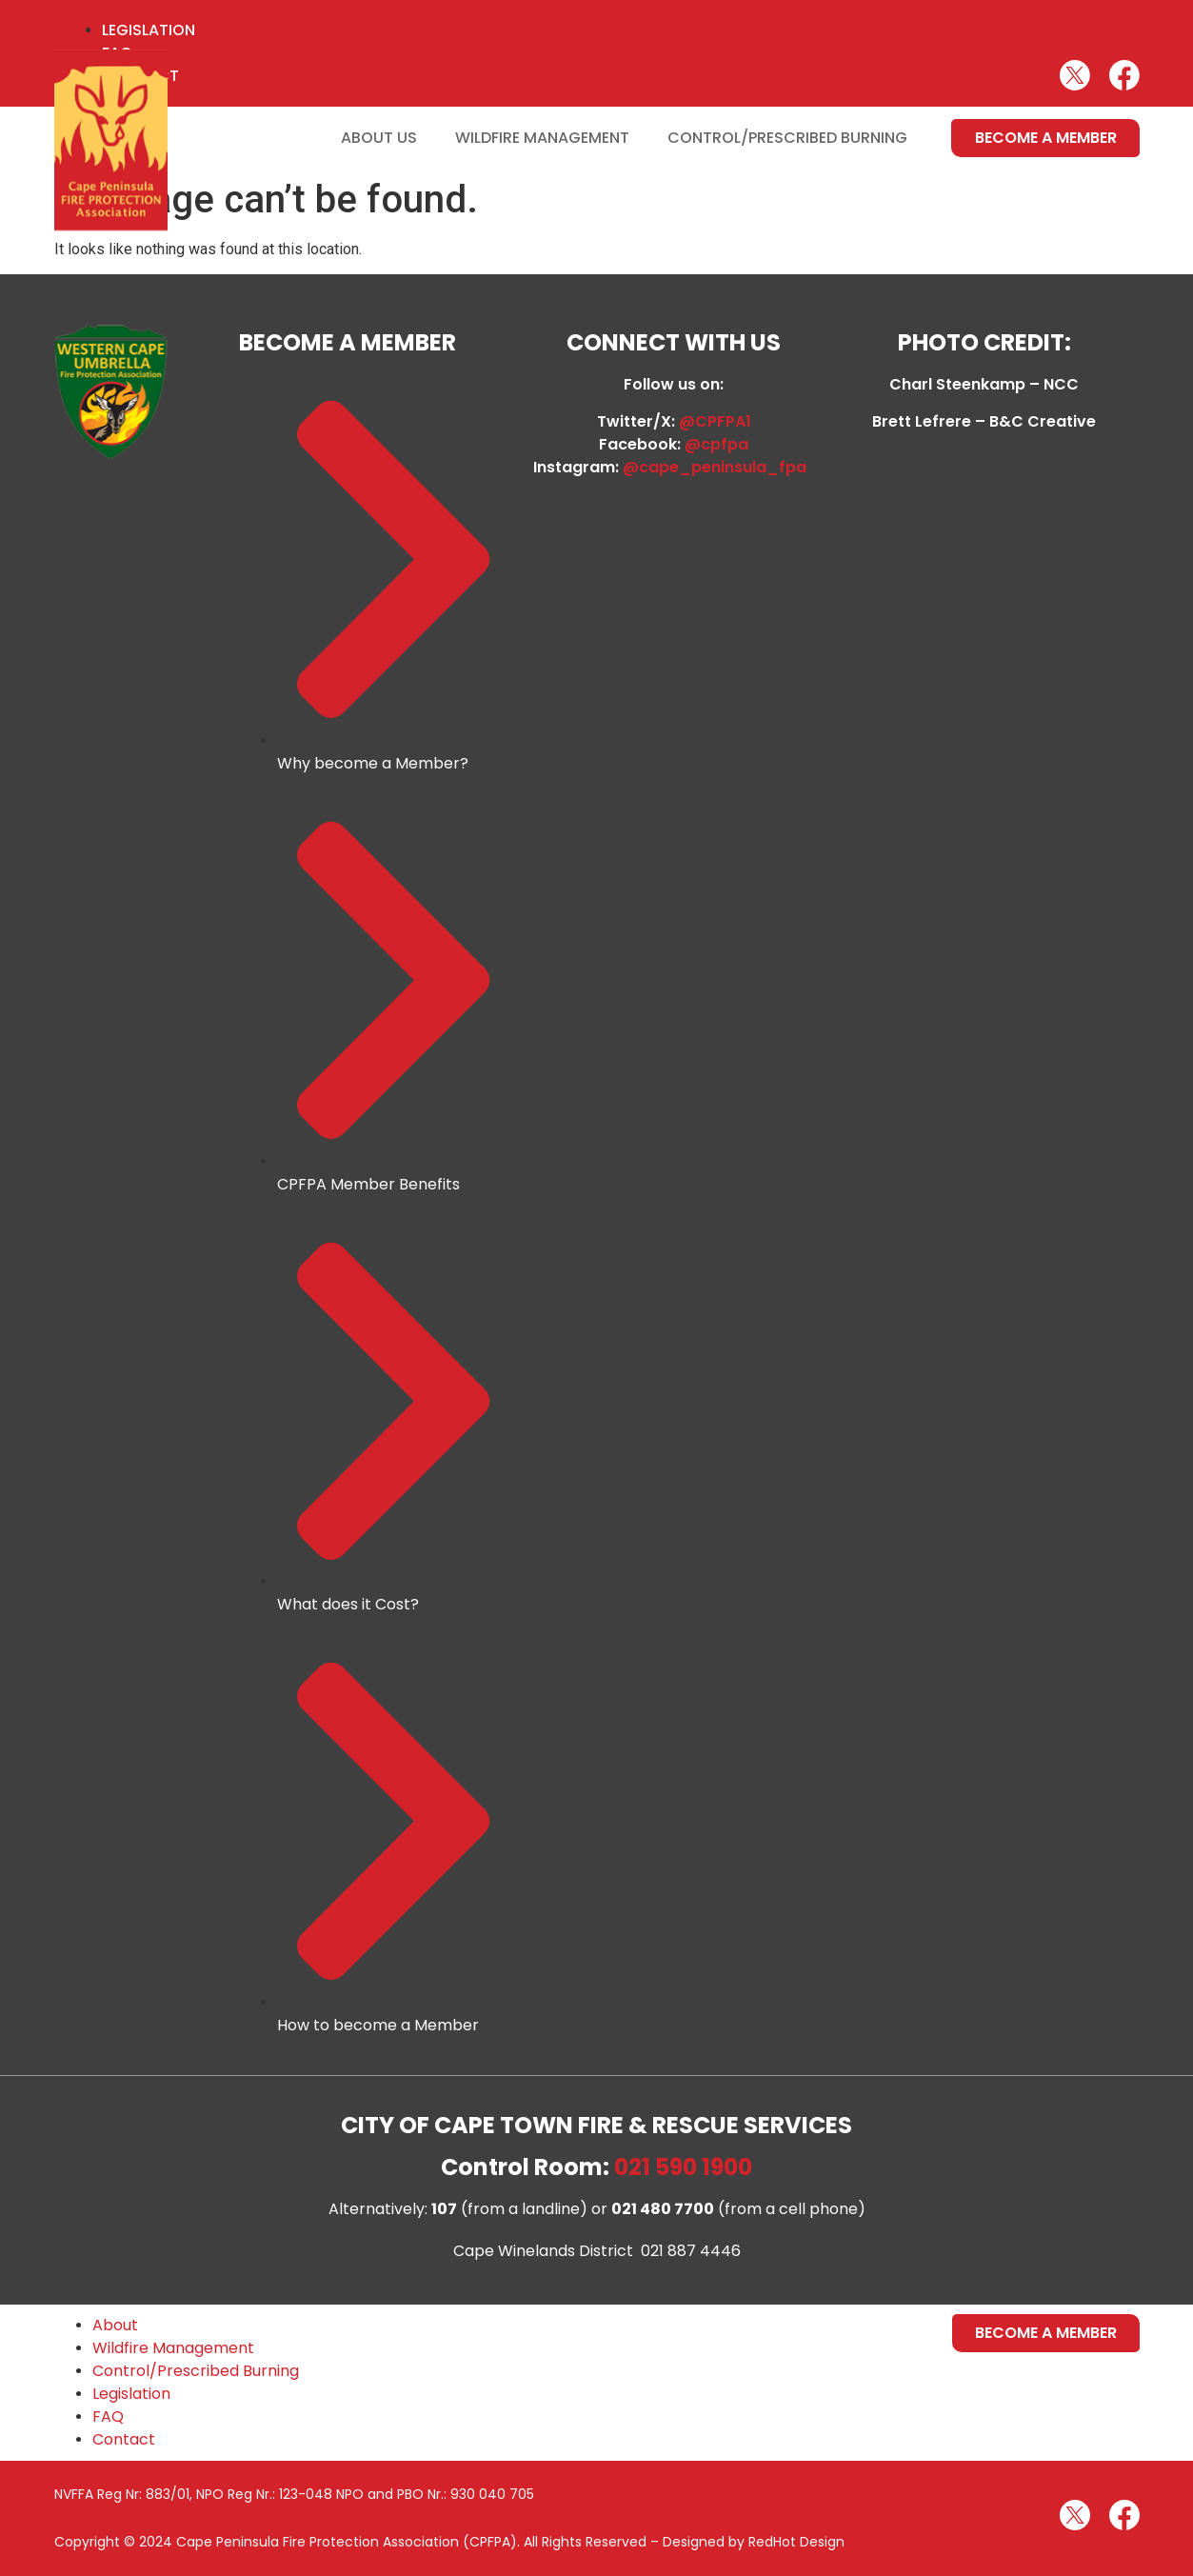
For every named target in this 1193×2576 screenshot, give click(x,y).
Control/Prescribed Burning (787, 138)
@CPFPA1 (715, 421)
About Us (379, 138)
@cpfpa (716, 444)
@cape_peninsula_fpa (718, 467)
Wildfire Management (542, 138)
